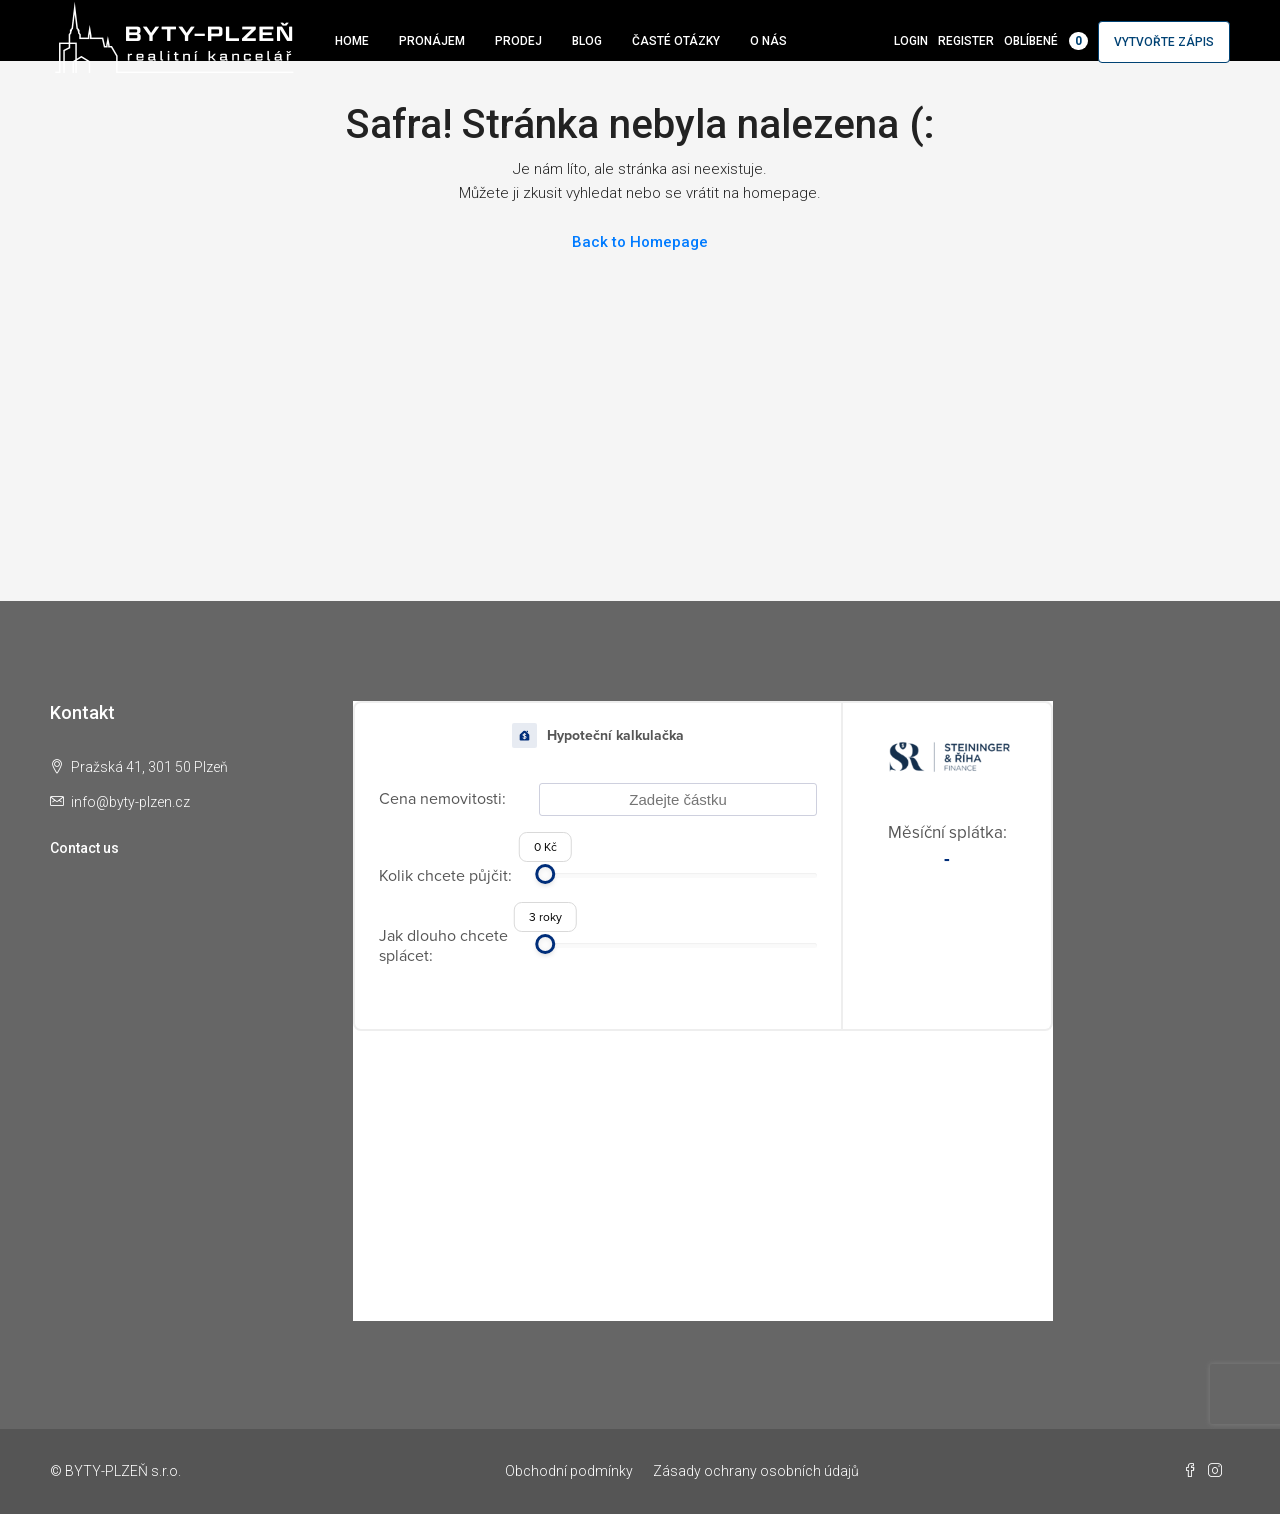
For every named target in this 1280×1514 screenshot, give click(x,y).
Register (966, 41)
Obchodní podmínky (569, 1471)
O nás (768, 41)
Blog (587, 41)
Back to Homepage (640, 242)
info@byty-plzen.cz (130, 802)
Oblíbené (1046, 41)
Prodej (518, 41)
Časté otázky (676, 41)
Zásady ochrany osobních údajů (756, 1471)
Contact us (84, 848)
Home (352, 41)
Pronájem (432, 41)
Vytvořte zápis (1164, 42)
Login (911, 41)
